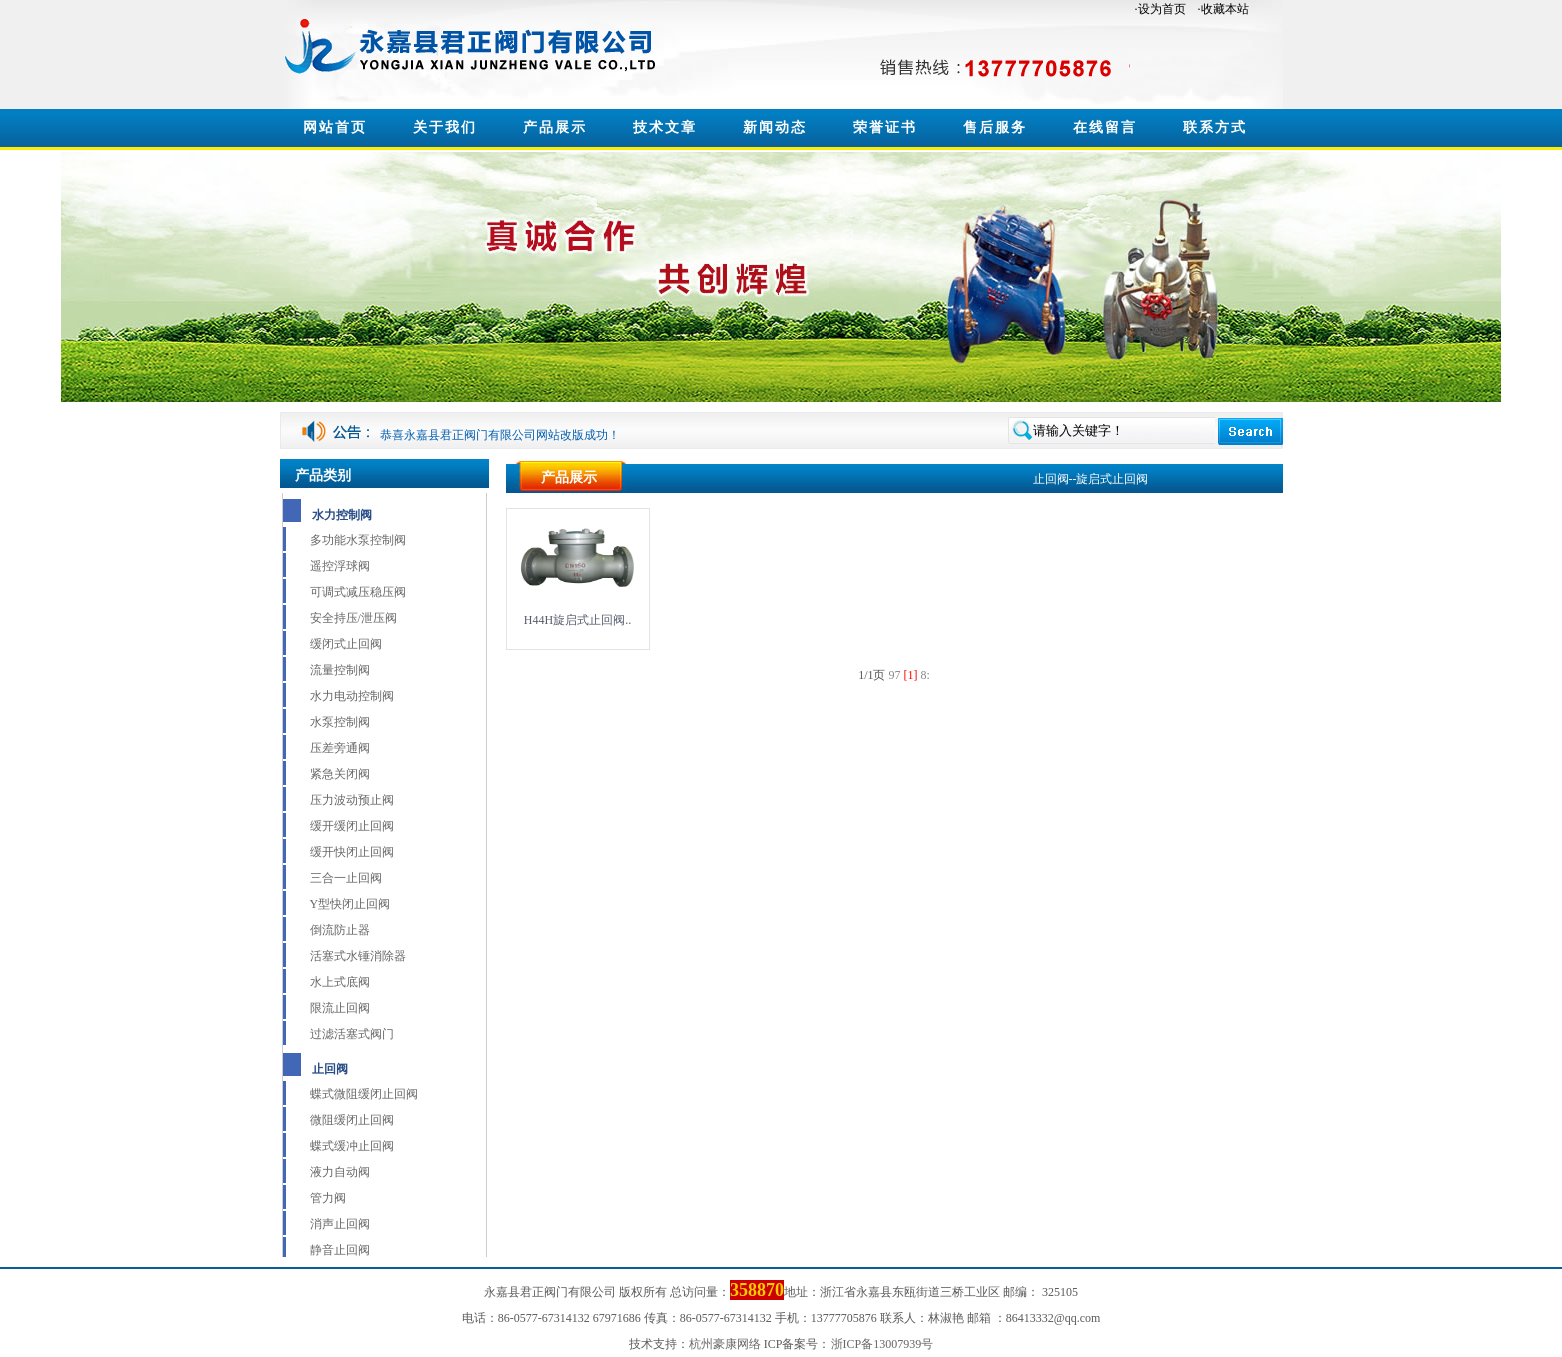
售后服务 (995, 127)
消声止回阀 (340, 1224)
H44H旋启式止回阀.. (577, 620)
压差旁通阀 (340, 748)
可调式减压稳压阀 (358, 592)
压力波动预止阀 (352, 800)
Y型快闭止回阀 (350, 904)
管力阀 (328, 1198)
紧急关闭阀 (340, 774)
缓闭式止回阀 (346, 644)
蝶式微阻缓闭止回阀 (364, 1094)
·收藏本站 (1223, 9)
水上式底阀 (340, 982)
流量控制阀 (340, 670)
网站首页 (335, 127)
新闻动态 (775, 127)
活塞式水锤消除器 (358, 956)
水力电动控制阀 (352, 696)
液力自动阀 (340, 1172)
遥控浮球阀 (340, 566)
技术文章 (665, 127)
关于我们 (445, 127)
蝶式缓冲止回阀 (352, 1146)
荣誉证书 (885, 127)
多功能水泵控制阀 (358, 540)
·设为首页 (1160, 9)
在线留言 (1105, 127)
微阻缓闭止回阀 (352, 1120)
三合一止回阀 (346, 878)
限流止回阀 (340, 1008)
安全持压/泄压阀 (353, 618)
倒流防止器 (340, 930)
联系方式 (1215, 127)
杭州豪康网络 (725, 1344)
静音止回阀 (340, 1250)
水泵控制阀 (340, 722)
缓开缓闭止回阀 (352, 826)
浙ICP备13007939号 (882, 1344)
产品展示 (555, 127)
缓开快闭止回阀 (352, 852)
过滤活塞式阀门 (352, 1034)
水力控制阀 (342, 515)
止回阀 (330, 1069)
